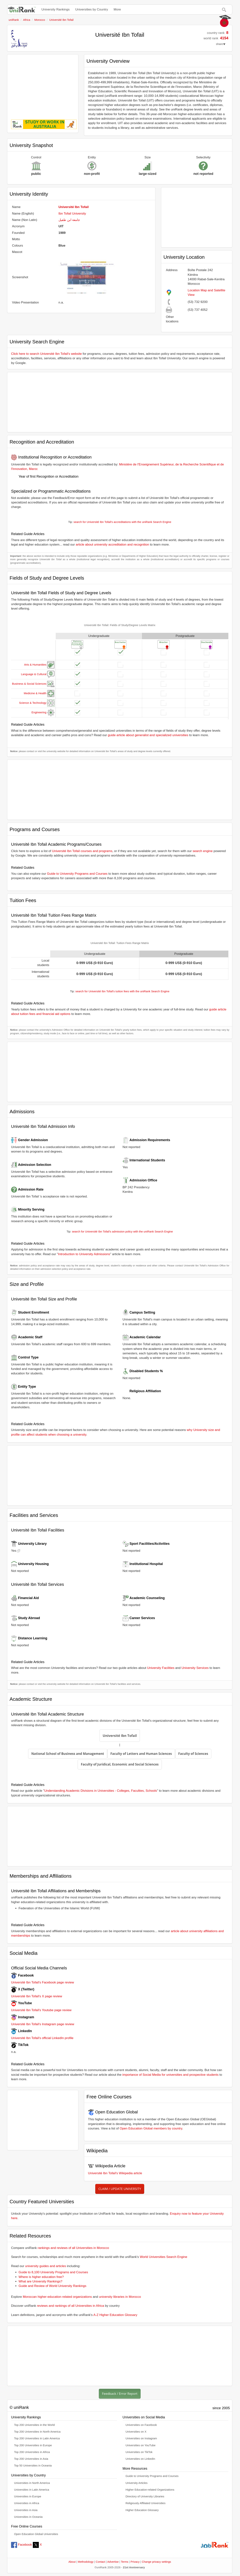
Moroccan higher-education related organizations (57, 2297)
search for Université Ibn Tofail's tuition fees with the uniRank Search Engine (122, 991)
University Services (195, 1668)
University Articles (137, 2482)
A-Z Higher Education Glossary (115, 2315)
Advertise (113, 2561)
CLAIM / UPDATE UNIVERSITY (119, 2189)
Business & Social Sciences (33, 683)
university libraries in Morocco (120, 2297)
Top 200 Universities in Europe (33, 2445)
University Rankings (55, 9)
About (72, 2561)
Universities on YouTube (141, 2445)
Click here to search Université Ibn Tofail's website (46, 354)
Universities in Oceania (28, 2516)
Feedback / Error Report (119, 2393)
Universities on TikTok (139, 2452)
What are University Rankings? (40, 2281)
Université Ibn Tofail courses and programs (82, 851)
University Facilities (160, 1668)
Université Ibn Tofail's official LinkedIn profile (42, 2038)
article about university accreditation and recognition (112, 544)
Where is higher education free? (41, 2277)
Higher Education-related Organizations (150, 2489)
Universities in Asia (26, 2510)
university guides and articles (45, 2266)
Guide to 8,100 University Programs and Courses (53, 2272)
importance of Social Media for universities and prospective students (170, 2074)
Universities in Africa (26, 2503)
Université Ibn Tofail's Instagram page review (42, 2024)
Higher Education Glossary (142, 2510)
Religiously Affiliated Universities (146, 2503)
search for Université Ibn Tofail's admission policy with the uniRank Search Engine (122, 1231)
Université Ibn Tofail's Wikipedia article (115, 2173)
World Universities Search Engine (163, 2257)
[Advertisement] (42, 84)
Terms (124, 2561)
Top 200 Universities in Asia (31, 2458)
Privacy (135, 2561)
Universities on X (136, 2431)
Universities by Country (91, 9)
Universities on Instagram (141, 2438)
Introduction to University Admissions (84, 1254)
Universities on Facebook (141, 2424)
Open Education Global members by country (151, 2128)
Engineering (43, 712)
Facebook (21, 2544)
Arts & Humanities (39, 664)
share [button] (220, 43)
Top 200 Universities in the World (34, 2424)
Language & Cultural (38, 674)
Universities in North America (32, 2482)
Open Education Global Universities (36, 2534)
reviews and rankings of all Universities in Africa (70, 2306)
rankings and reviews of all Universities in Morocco (73, 2248)
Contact (100, 2561)
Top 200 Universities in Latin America (37, 2438)
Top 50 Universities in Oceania (33, 2465)
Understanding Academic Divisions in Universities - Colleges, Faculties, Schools (100, 1790)
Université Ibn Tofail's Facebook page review (42, 1982)
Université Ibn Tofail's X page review (36, 1996)
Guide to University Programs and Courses (77, 873)
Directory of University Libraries (145, 2496)
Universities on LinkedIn (140, 2458)
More (117, 9)
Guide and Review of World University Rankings (52, 2286)
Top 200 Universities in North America (37, 2431)
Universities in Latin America (31, 2489)
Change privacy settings (156, 2561)
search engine (203, 851)
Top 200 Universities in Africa (32, 2452)
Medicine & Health (39, 693)
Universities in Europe (27, 2496)
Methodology (86, 2561)
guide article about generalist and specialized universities (148, 735)
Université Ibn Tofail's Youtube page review (41, 2010)
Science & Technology (37, 702)
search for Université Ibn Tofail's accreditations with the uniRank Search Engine (122, 521)
